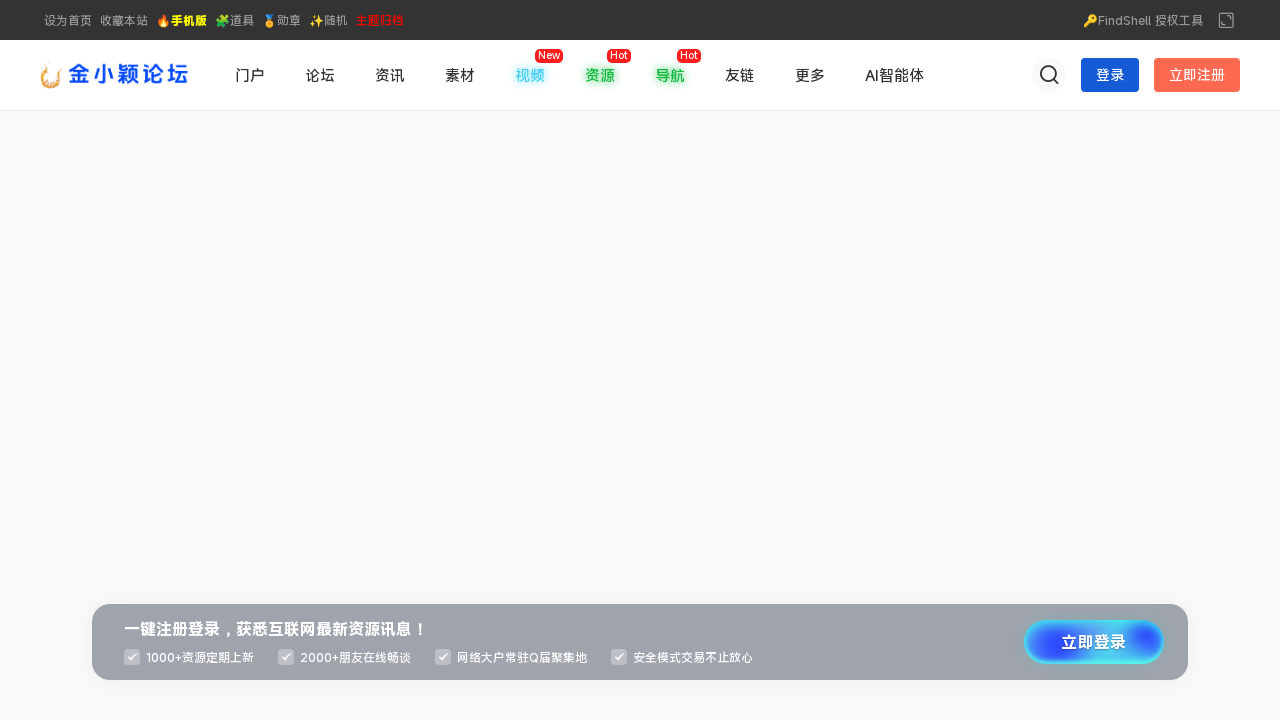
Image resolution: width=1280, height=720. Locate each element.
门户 (250, 75)
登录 (1110, 74)
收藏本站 (124, 20)
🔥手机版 (181, 20)
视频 (530, 75)
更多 (810, 75)
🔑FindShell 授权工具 (1143, 20)
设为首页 (68, 20)
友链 (740, 75)
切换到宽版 (1226, 20)
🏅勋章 (281, 20)
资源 (600, 75)
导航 (670, 75)
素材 (460, 75)
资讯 (390, 75)
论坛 (320, 75)
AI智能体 (894, 75)
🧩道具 (234, 20)
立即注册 (1197, 74)
